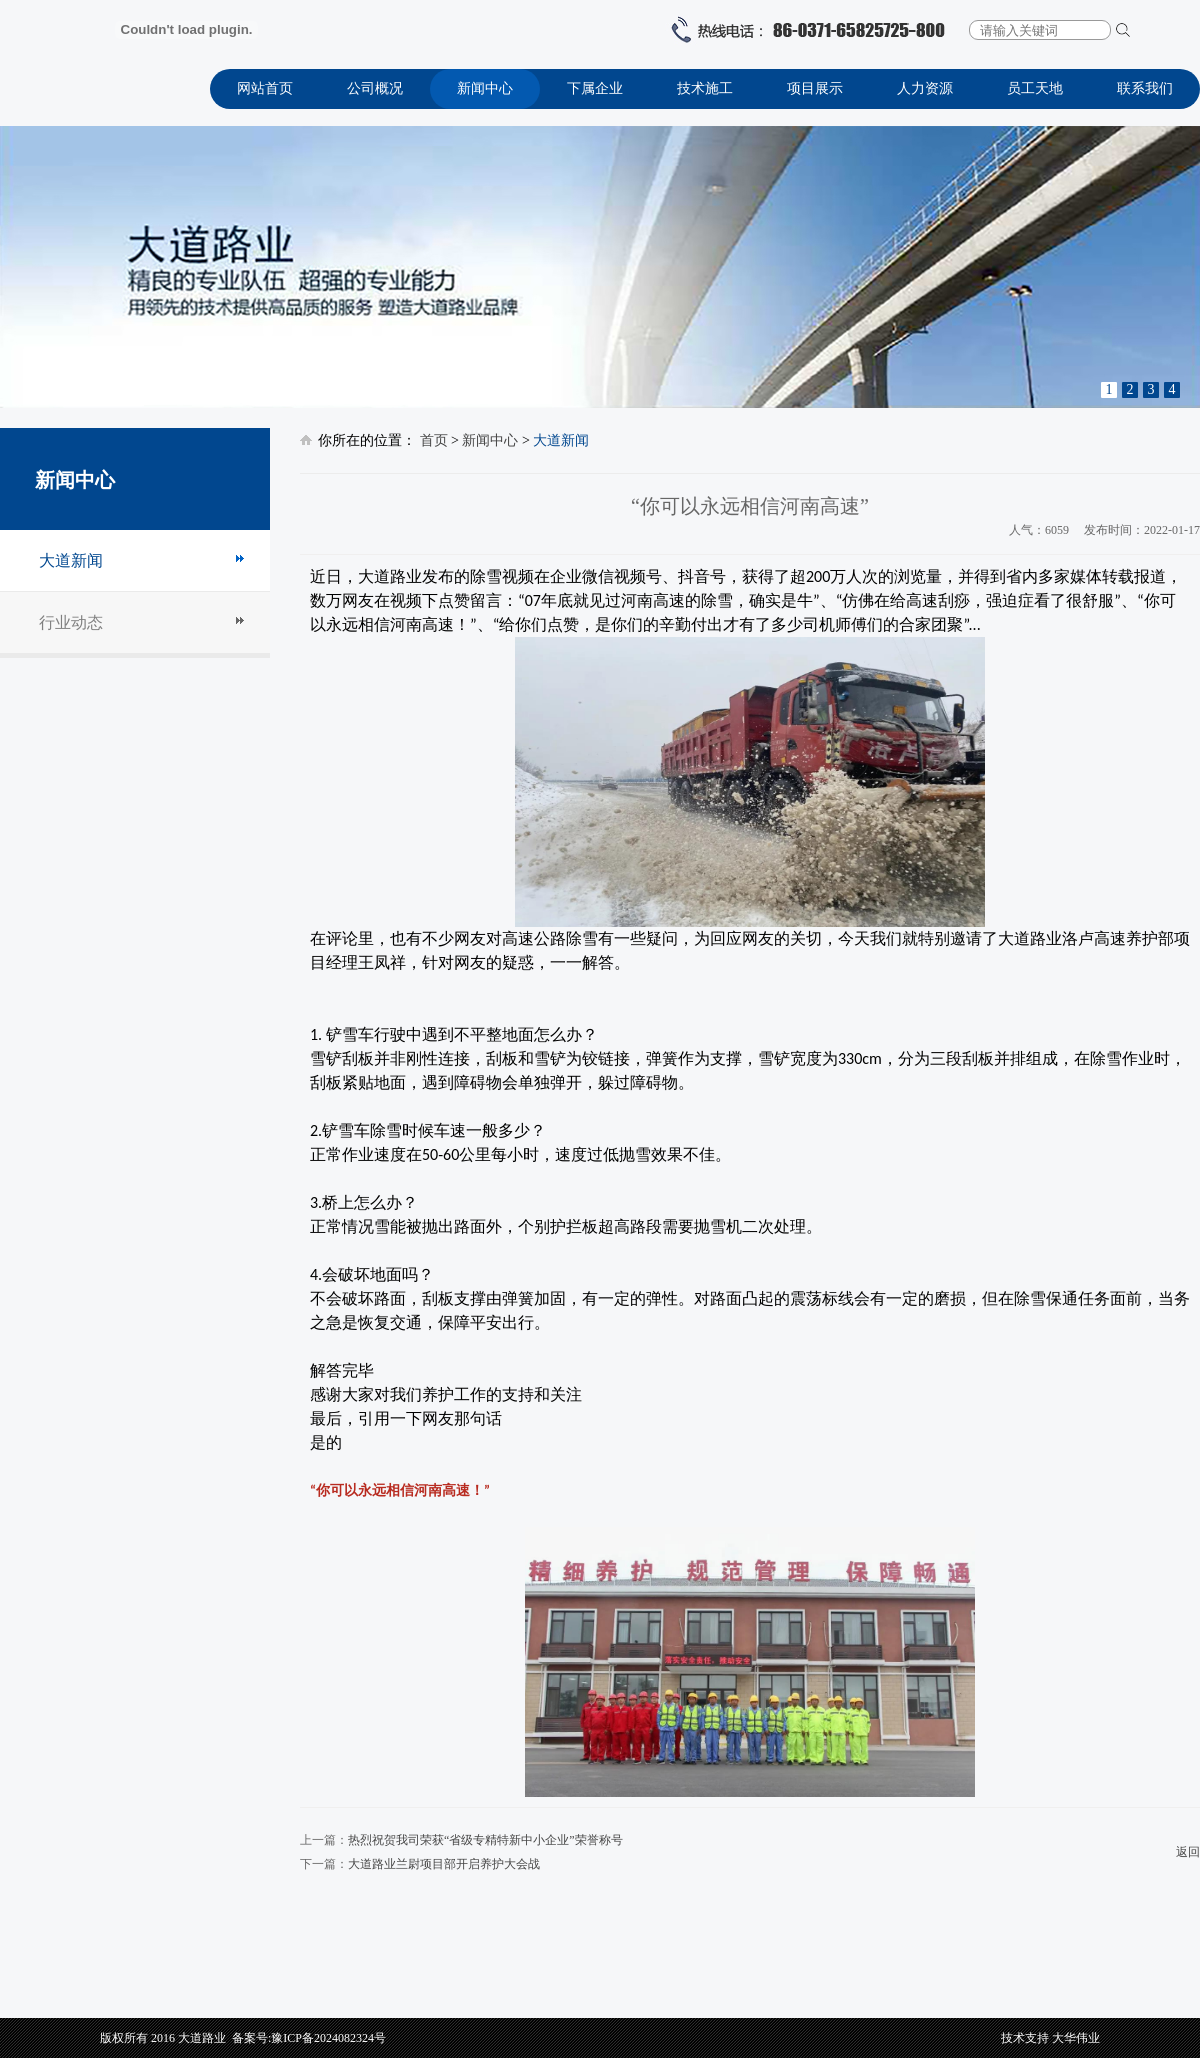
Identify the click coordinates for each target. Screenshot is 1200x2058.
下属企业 (595, 88)
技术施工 (705, 88)
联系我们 (1145, 88)
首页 (434, 440)
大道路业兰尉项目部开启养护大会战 (444, 1864)
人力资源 (925, 88)
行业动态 (71, 622)
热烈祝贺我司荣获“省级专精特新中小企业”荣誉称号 (485, 1840)
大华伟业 (1076, 2038)
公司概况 (375, 88)
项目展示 (815, 88)
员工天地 (1035, 88)
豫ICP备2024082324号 (328, 2038)
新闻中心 (485, 88)
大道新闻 (71, 560)
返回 (1188, 1852)
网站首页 (265, 88)
